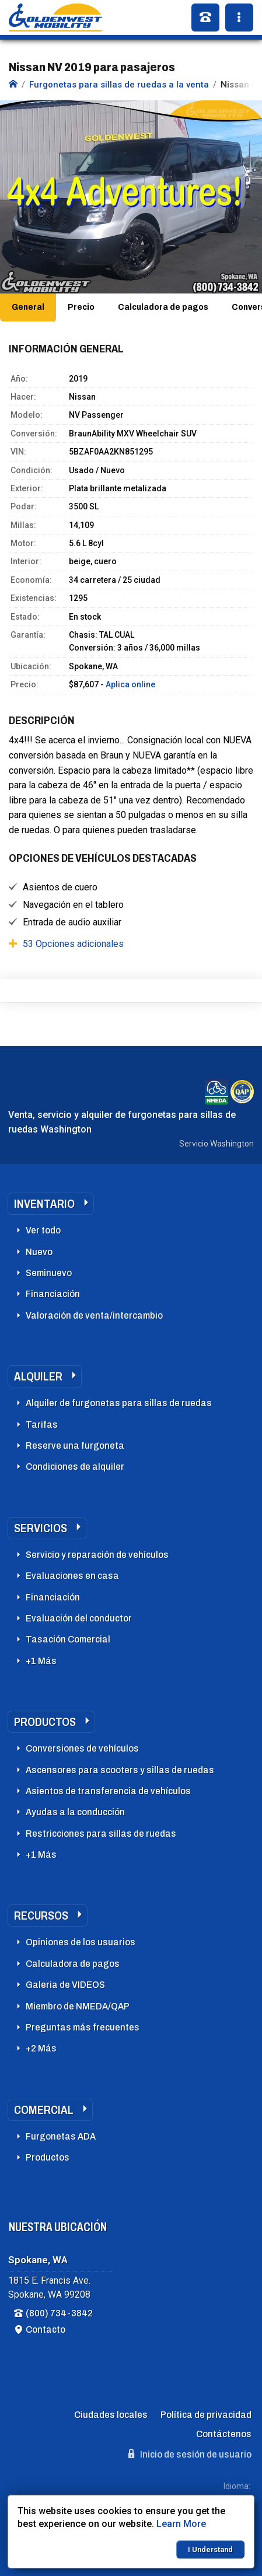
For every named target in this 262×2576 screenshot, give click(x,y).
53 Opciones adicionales (73, 943)
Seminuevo (49, 1272)
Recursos (41, 1915)
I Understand (210, 2549)
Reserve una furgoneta (75, 1445)
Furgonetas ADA (61, 2136)
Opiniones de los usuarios (80, 1942)
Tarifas (42, 1424)
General (28, 307)
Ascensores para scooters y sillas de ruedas (120, 1769)
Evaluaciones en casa (72, 1575)
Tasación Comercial (68, 1639)
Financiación (53, 1293)
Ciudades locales (111, 2414)
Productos (45, 1721)
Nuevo (39, 1251)
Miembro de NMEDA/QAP (78, 2006)
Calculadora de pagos (163, 307)
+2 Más (41, 2048)
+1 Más (41, 1660)
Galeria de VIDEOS (65, 1984)
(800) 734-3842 (59, 2313)
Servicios (40, 1528)
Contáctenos (223, 2433)
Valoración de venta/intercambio (94, 1315)
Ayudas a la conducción (75, 1811)
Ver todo (43, 1230)
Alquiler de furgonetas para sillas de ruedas (119, 1402)
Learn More (181, 2523)
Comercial (44, 2109)
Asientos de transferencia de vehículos (108, 1790)
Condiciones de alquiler (75, 1466)
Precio (81, 307)
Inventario (44, 1203)
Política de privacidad (205, 2414)
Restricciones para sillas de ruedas (101, 1833)
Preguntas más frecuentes (82, 2027)
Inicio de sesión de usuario (189, 2454)
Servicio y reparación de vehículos (97, 1554)
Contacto (45, 2329)
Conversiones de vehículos (82, 1748)
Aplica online (130, 684)
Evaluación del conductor (79, 1618)
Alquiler (38, 1376)
